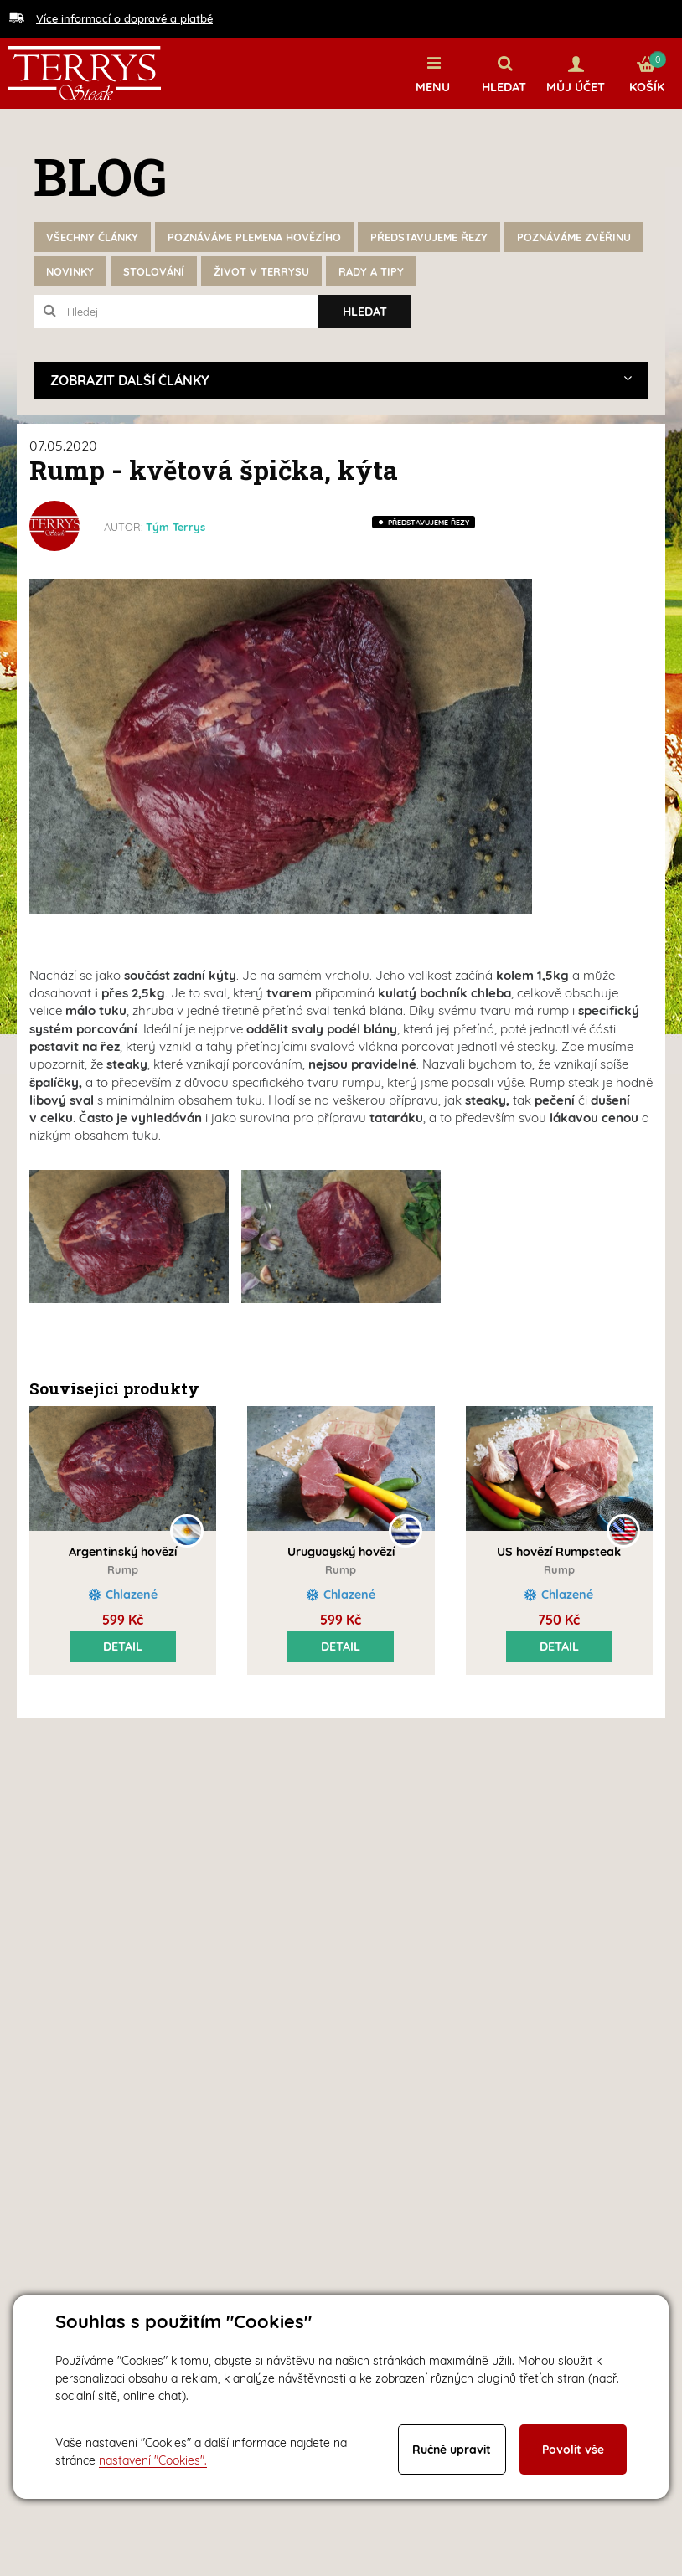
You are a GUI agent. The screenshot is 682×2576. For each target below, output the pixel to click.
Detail (122, 1645)
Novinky (70, 271)
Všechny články (92, 237)
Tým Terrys (175, 526)
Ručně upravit (451, 2449)
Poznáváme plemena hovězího (254, 237)
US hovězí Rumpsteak (559, 1551)
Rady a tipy (371, 271)
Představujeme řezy (429, 237)
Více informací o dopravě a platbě (124, 18)
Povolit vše (573, 2449)
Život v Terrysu (261, 271)
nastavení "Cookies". (153, 2460)
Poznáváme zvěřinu (574, 237)
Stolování (153, 271)
